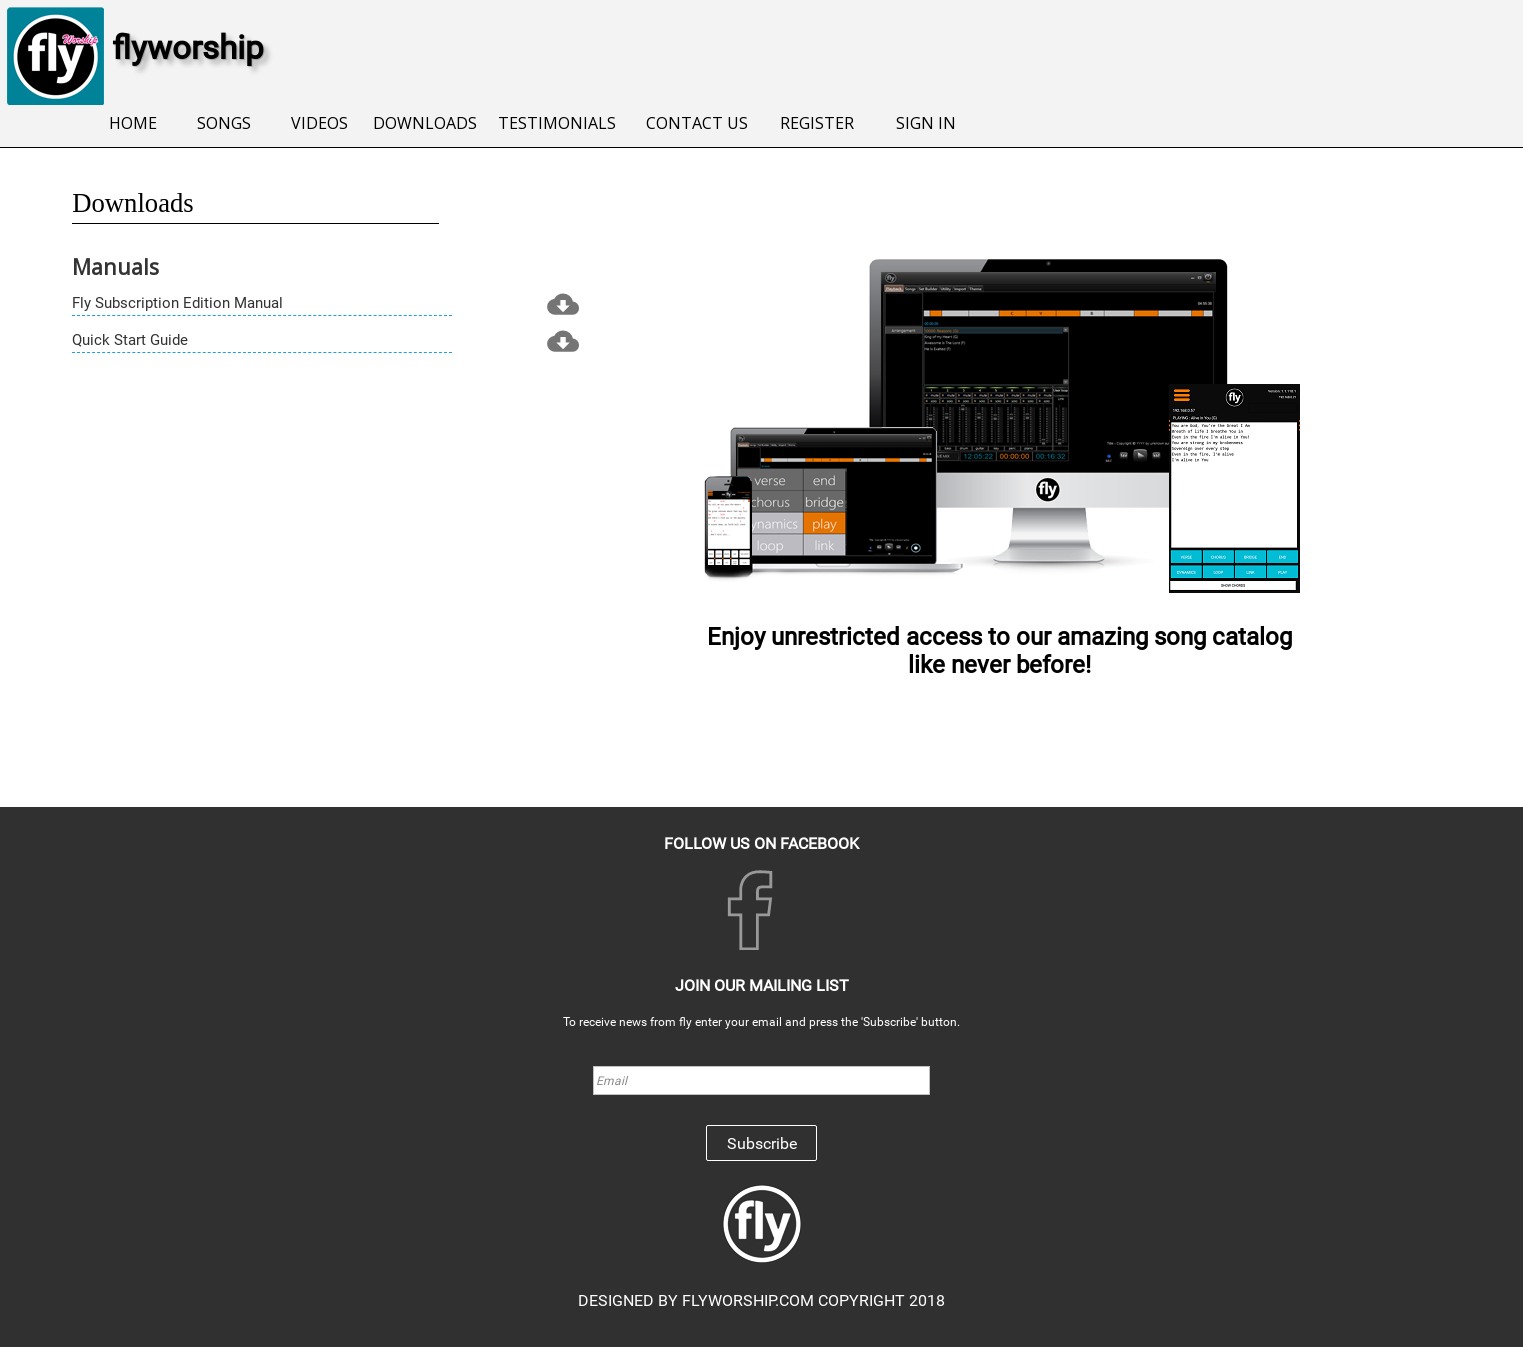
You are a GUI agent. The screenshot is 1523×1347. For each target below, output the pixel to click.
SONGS (224, 123)
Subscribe (762, 1143)
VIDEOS (319, 123)
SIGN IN (926, 123)
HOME (133, 123)
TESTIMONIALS (557, 123)
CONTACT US (697, 123)
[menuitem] (132, 124)
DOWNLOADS (425, 123)
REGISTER (817, 123)
